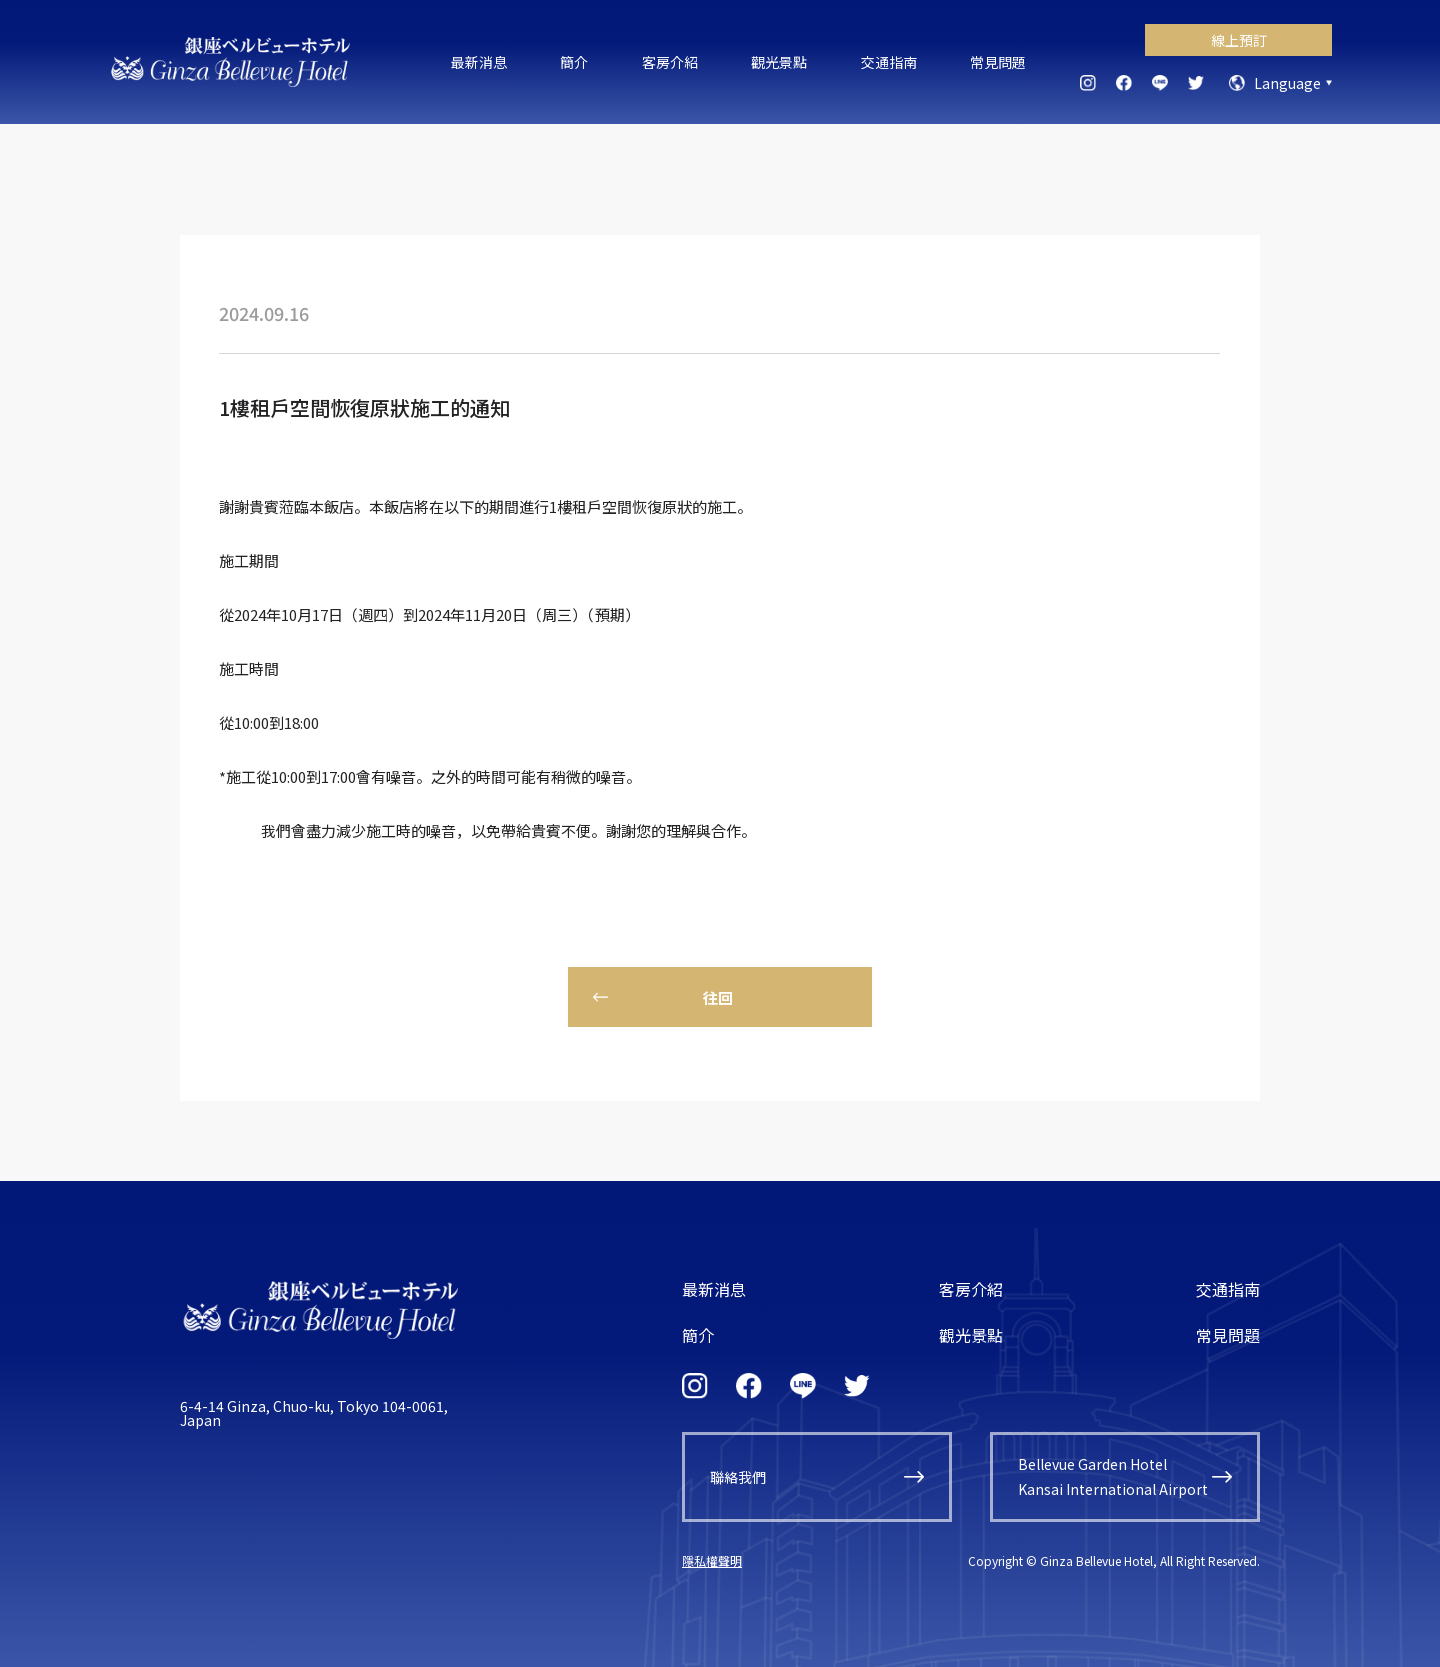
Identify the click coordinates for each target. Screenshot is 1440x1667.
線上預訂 (1239, 40)
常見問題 (998, 62)
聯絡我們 (738, 1477)
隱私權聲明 (712, 1560)
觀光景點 (779, 62)
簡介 (574, 62)
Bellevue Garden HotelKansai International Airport (1113, 1476)
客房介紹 (670, 62)
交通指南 (889, 62)
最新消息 (479, 62)
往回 (718, 997)
